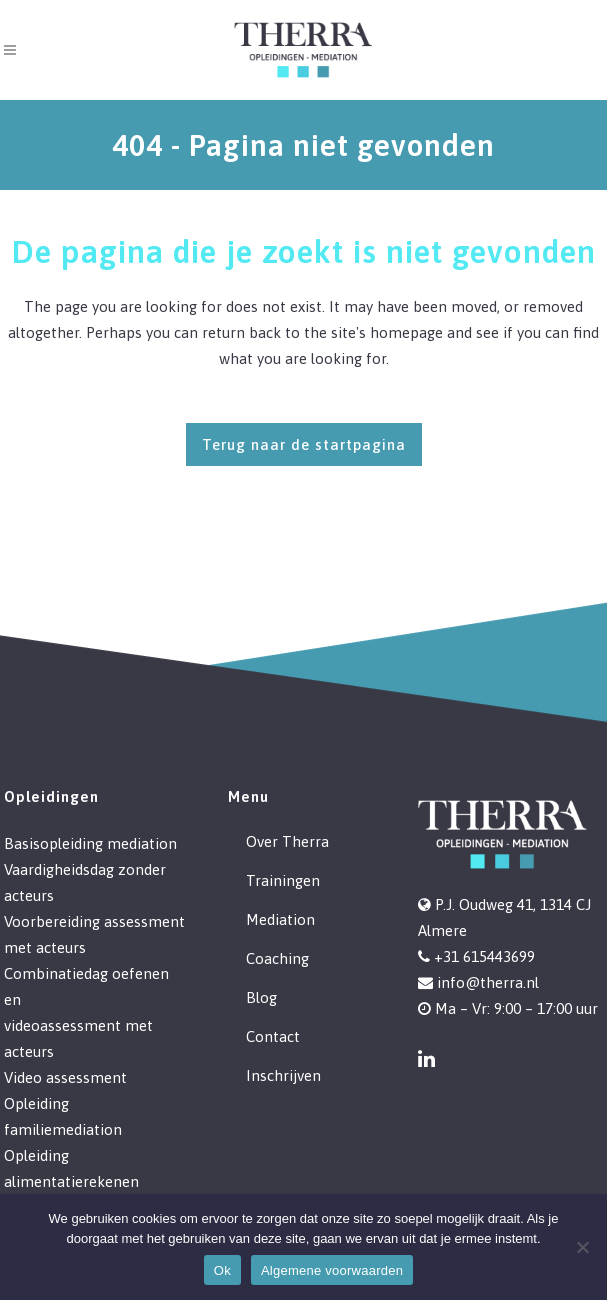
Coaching (277, 958)
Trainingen (283, 880)
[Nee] (582, 1247)
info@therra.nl (488, 982)
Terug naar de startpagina (304, 444)
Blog (261, 997)
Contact (273, 1036)
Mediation (280, 919)
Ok (222, 1270)
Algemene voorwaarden (332, 1270)
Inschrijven (283, 1075)
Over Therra (287, 841)
